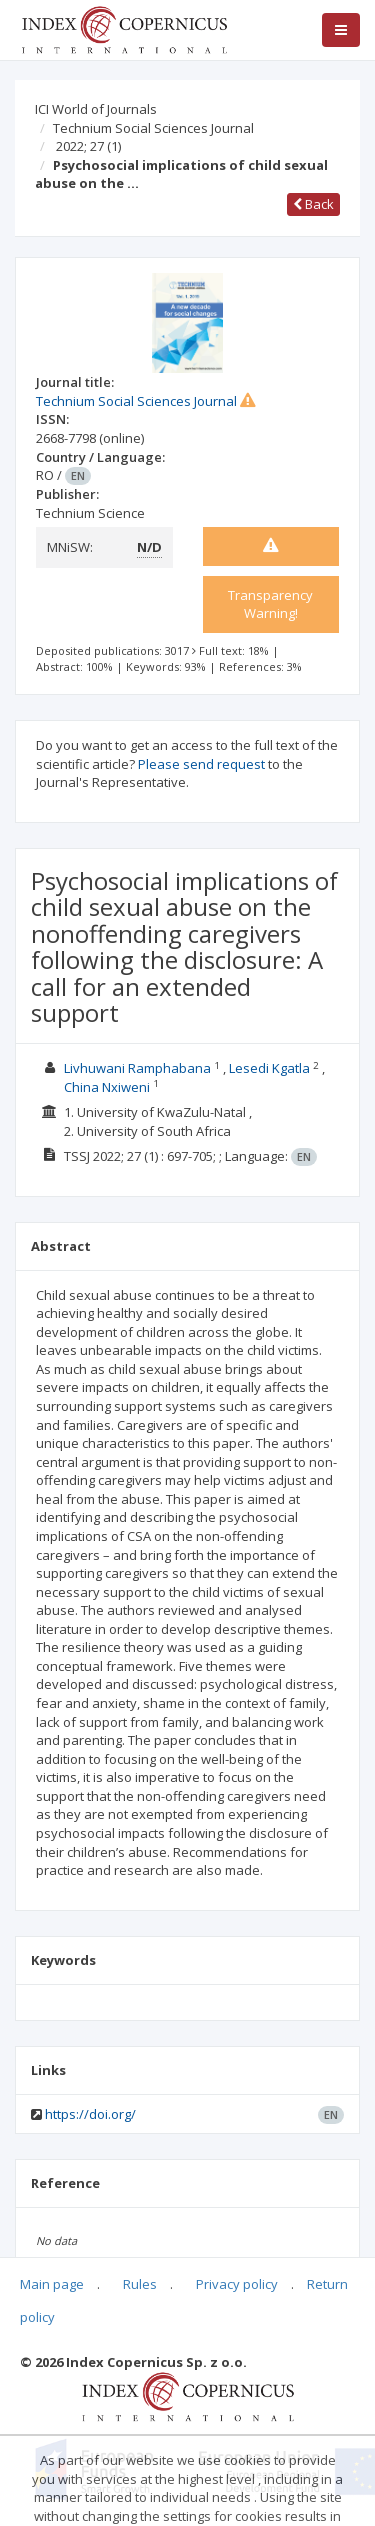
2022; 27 (88, 146)
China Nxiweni (107, 1087)
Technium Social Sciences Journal (153, 128)
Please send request (201, 764)
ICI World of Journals (96, 109)
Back (313, 204)
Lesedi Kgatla (269, 1068)
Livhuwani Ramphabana (137, 1068)
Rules (140, 2284)
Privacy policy (237, 2284)
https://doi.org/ (90, 2114)
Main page (52, 2284)
